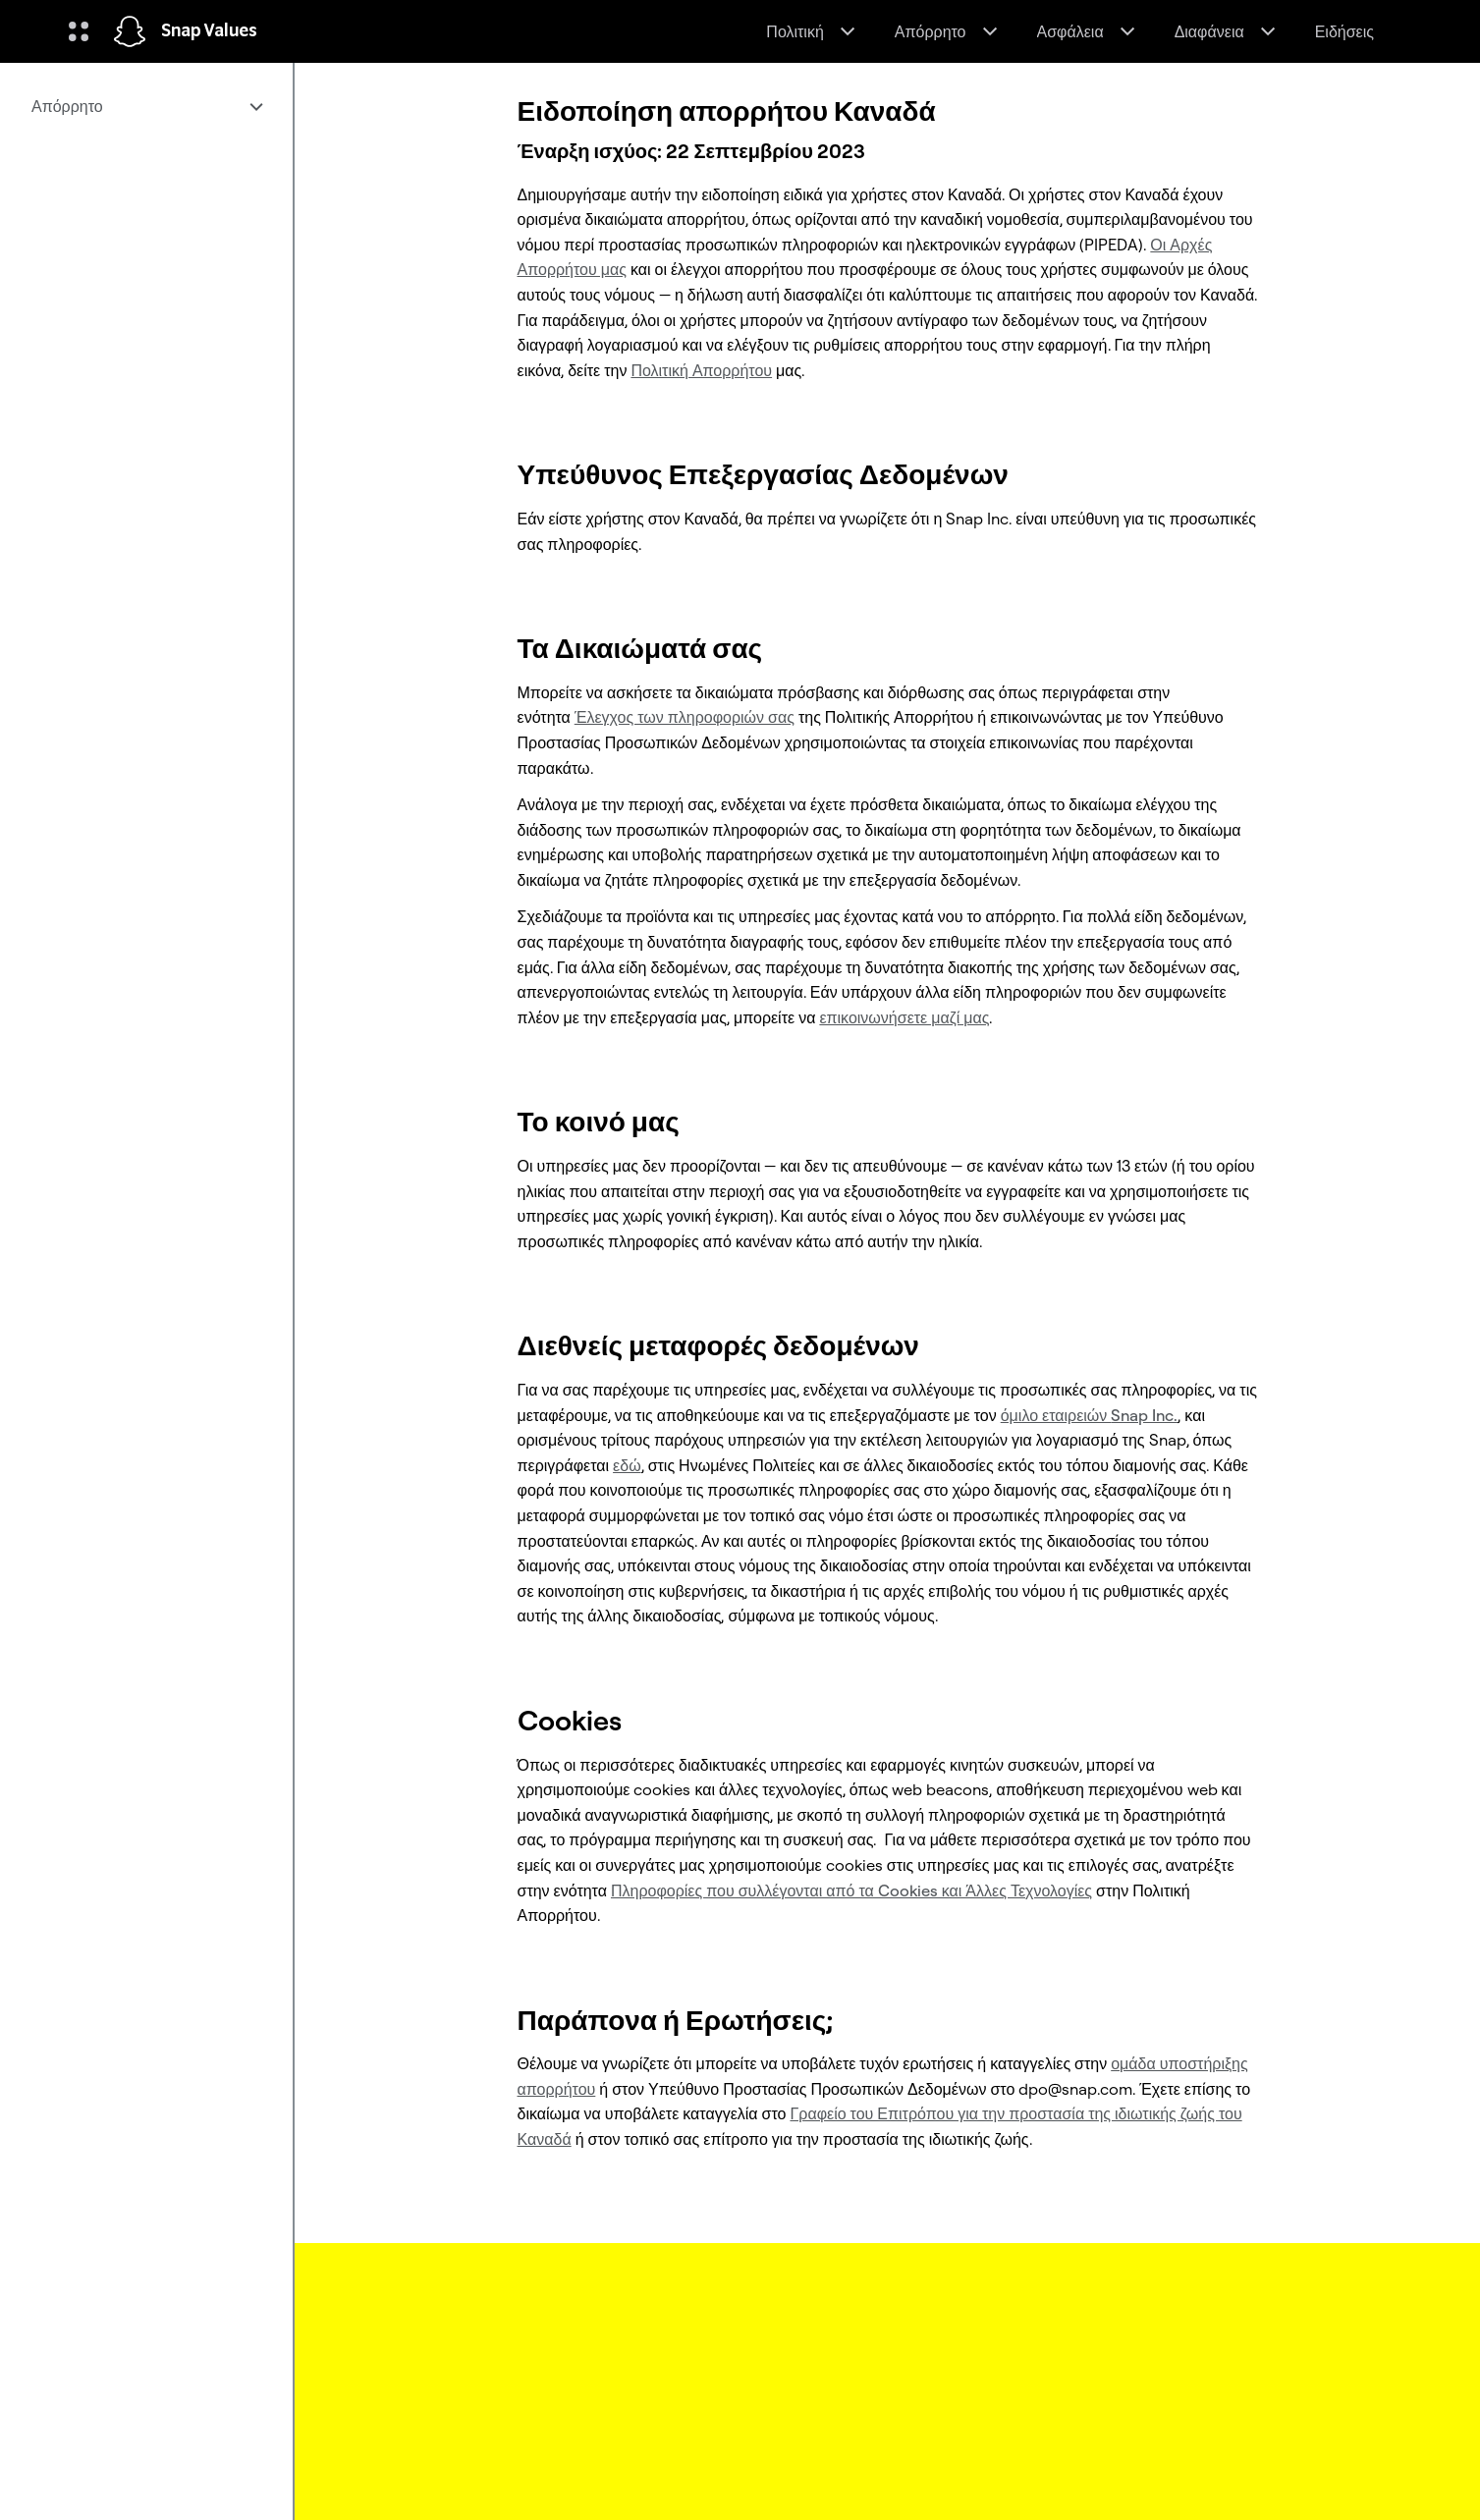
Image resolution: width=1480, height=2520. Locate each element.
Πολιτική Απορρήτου (701, 370)
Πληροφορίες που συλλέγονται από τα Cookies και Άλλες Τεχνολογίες (851, 1890)
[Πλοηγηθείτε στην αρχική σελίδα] (129, 31)
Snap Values (209, 31)
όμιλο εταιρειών (1090, 1415)
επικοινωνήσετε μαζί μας (904, 1017)
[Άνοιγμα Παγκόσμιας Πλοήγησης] (78, 31)
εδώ (627, 1465)
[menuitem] (146, 106)
